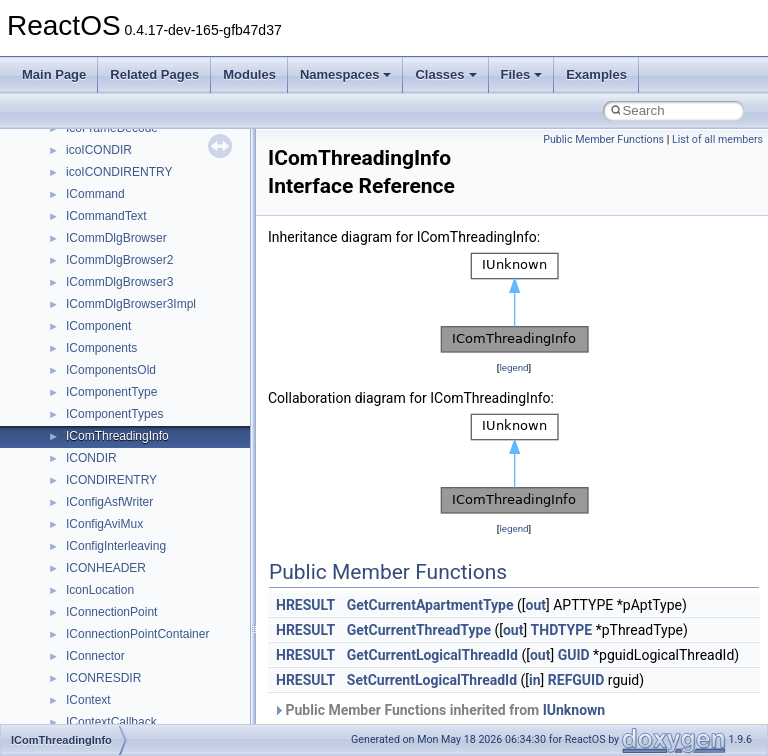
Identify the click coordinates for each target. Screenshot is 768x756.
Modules (249, 74)
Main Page (54, 74)
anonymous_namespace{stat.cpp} (156, 647)
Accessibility (98, 317)
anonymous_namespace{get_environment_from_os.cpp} (216, 471)
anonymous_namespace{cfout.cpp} (159, 405)
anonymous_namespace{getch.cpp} (161, 493)
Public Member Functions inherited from (439, 710)
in (535, 680)
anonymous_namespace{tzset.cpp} (159, 691)
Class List (76, 229)
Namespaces (346, 74)
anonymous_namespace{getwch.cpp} (165, 515)
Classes (445, 74)
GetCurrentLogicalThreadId (432, 655)
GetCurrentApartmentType (430, 605)
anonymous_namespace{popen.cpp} (163, 603)
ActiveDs (89, 339)
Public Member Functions (603, 139)
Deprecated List (76, 141)
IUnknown (574, 710)
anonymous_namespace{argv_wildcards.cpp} (186, 383)
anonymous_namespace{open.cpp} (160, 581)
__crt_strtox (97, 295)
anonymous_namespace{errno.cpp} (160, 449)
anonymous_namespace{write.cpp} (159, 713)
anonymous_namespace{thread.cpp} (163, 669)
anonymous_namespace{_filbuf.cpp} (162, 361)
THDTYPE (562, 630)
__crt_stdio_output (115, 273)
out (536, 605)
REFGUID (576, 680)
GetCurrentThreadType (419, 630)
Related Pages (154, 74)
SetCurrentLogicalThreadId (432, 680)
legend (513, 367)
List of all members (717, 139)
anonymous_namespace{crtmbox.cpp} (168, 427)
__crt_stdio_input (111, 251)
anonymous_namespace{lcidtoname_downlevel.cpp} (206, 537)
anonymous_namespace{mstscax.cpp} (168, 559)
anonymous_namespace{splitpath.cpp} (169, 625)
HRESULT (305, 605)
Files (522, 74)
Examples (596, 74)
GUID (574, 655)
